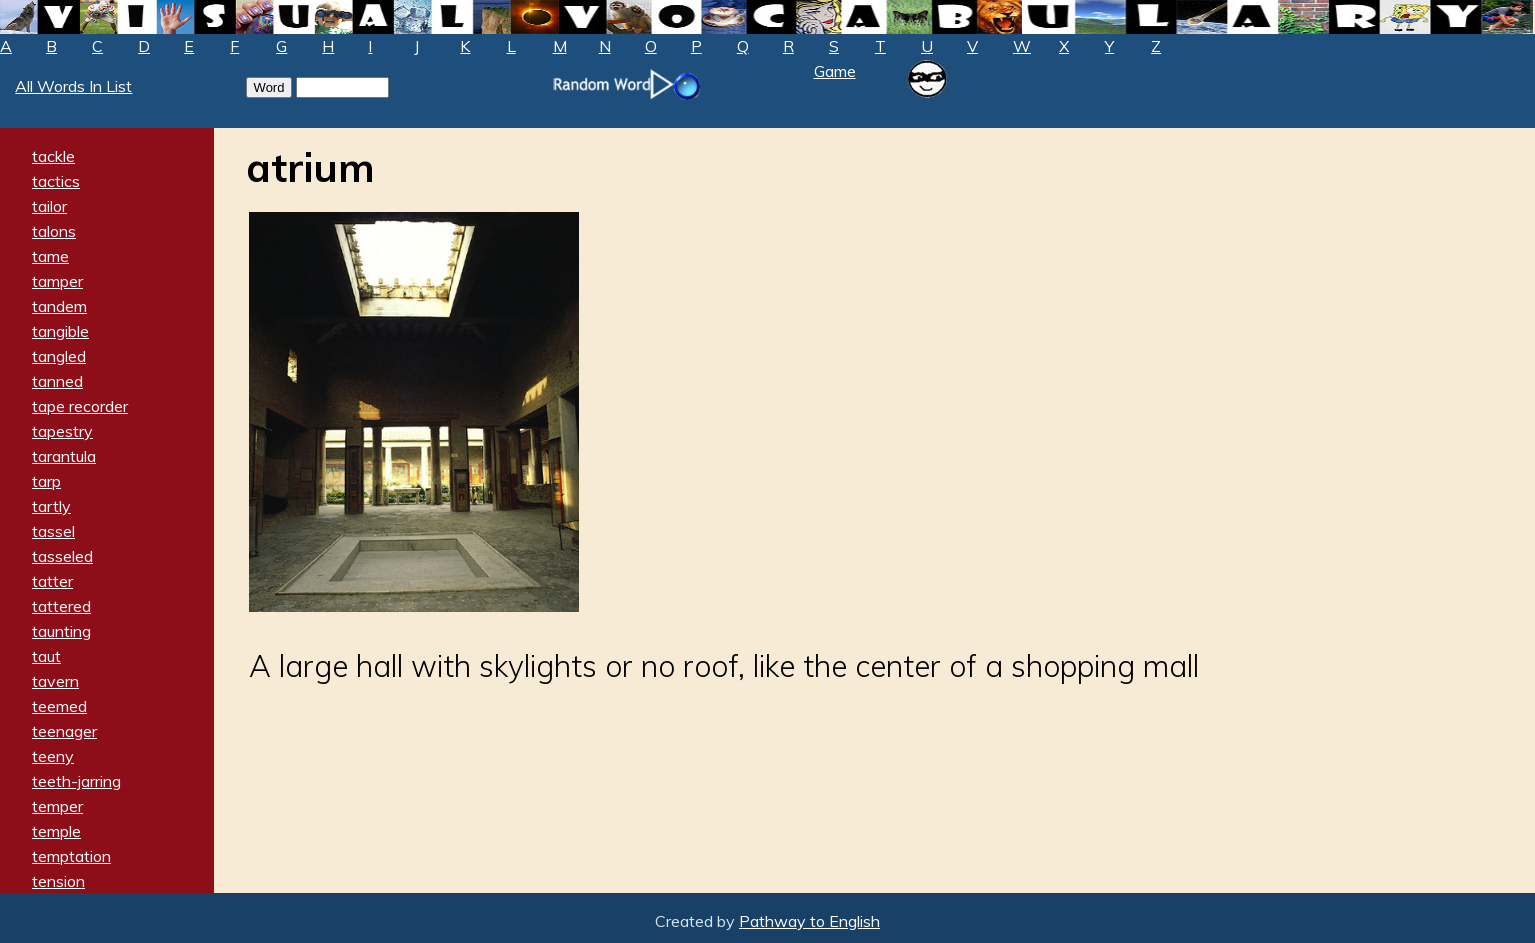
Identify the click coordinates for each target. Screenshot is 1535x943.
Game (835, 71)
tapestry (62, 431)
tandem (59, 306)
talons (54, 231)
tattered (61, 606)
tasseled (62, 556)
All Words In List (73, 86)
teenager (64, 731)
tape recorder (80, 406)
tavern (55, 681)
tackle (53, 156)
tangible (60, 331)
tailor (49, 206)
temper (57, 806)
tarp (46, 481)
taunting (61, 631)
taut (46, 656)
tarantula (64, 456)
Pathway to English (809, 921)
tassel (53, 531)
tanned (57, 381)
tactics (56, 181)
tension (58, 881)
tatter (52, 581)
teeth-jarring (76, 781)
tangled (59, 356)
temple (56, 831)
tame (50, 256)
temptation (71, 856)
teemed (59, 706)
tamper (57, 281)
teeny (53, 756)
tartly (51, 506)
